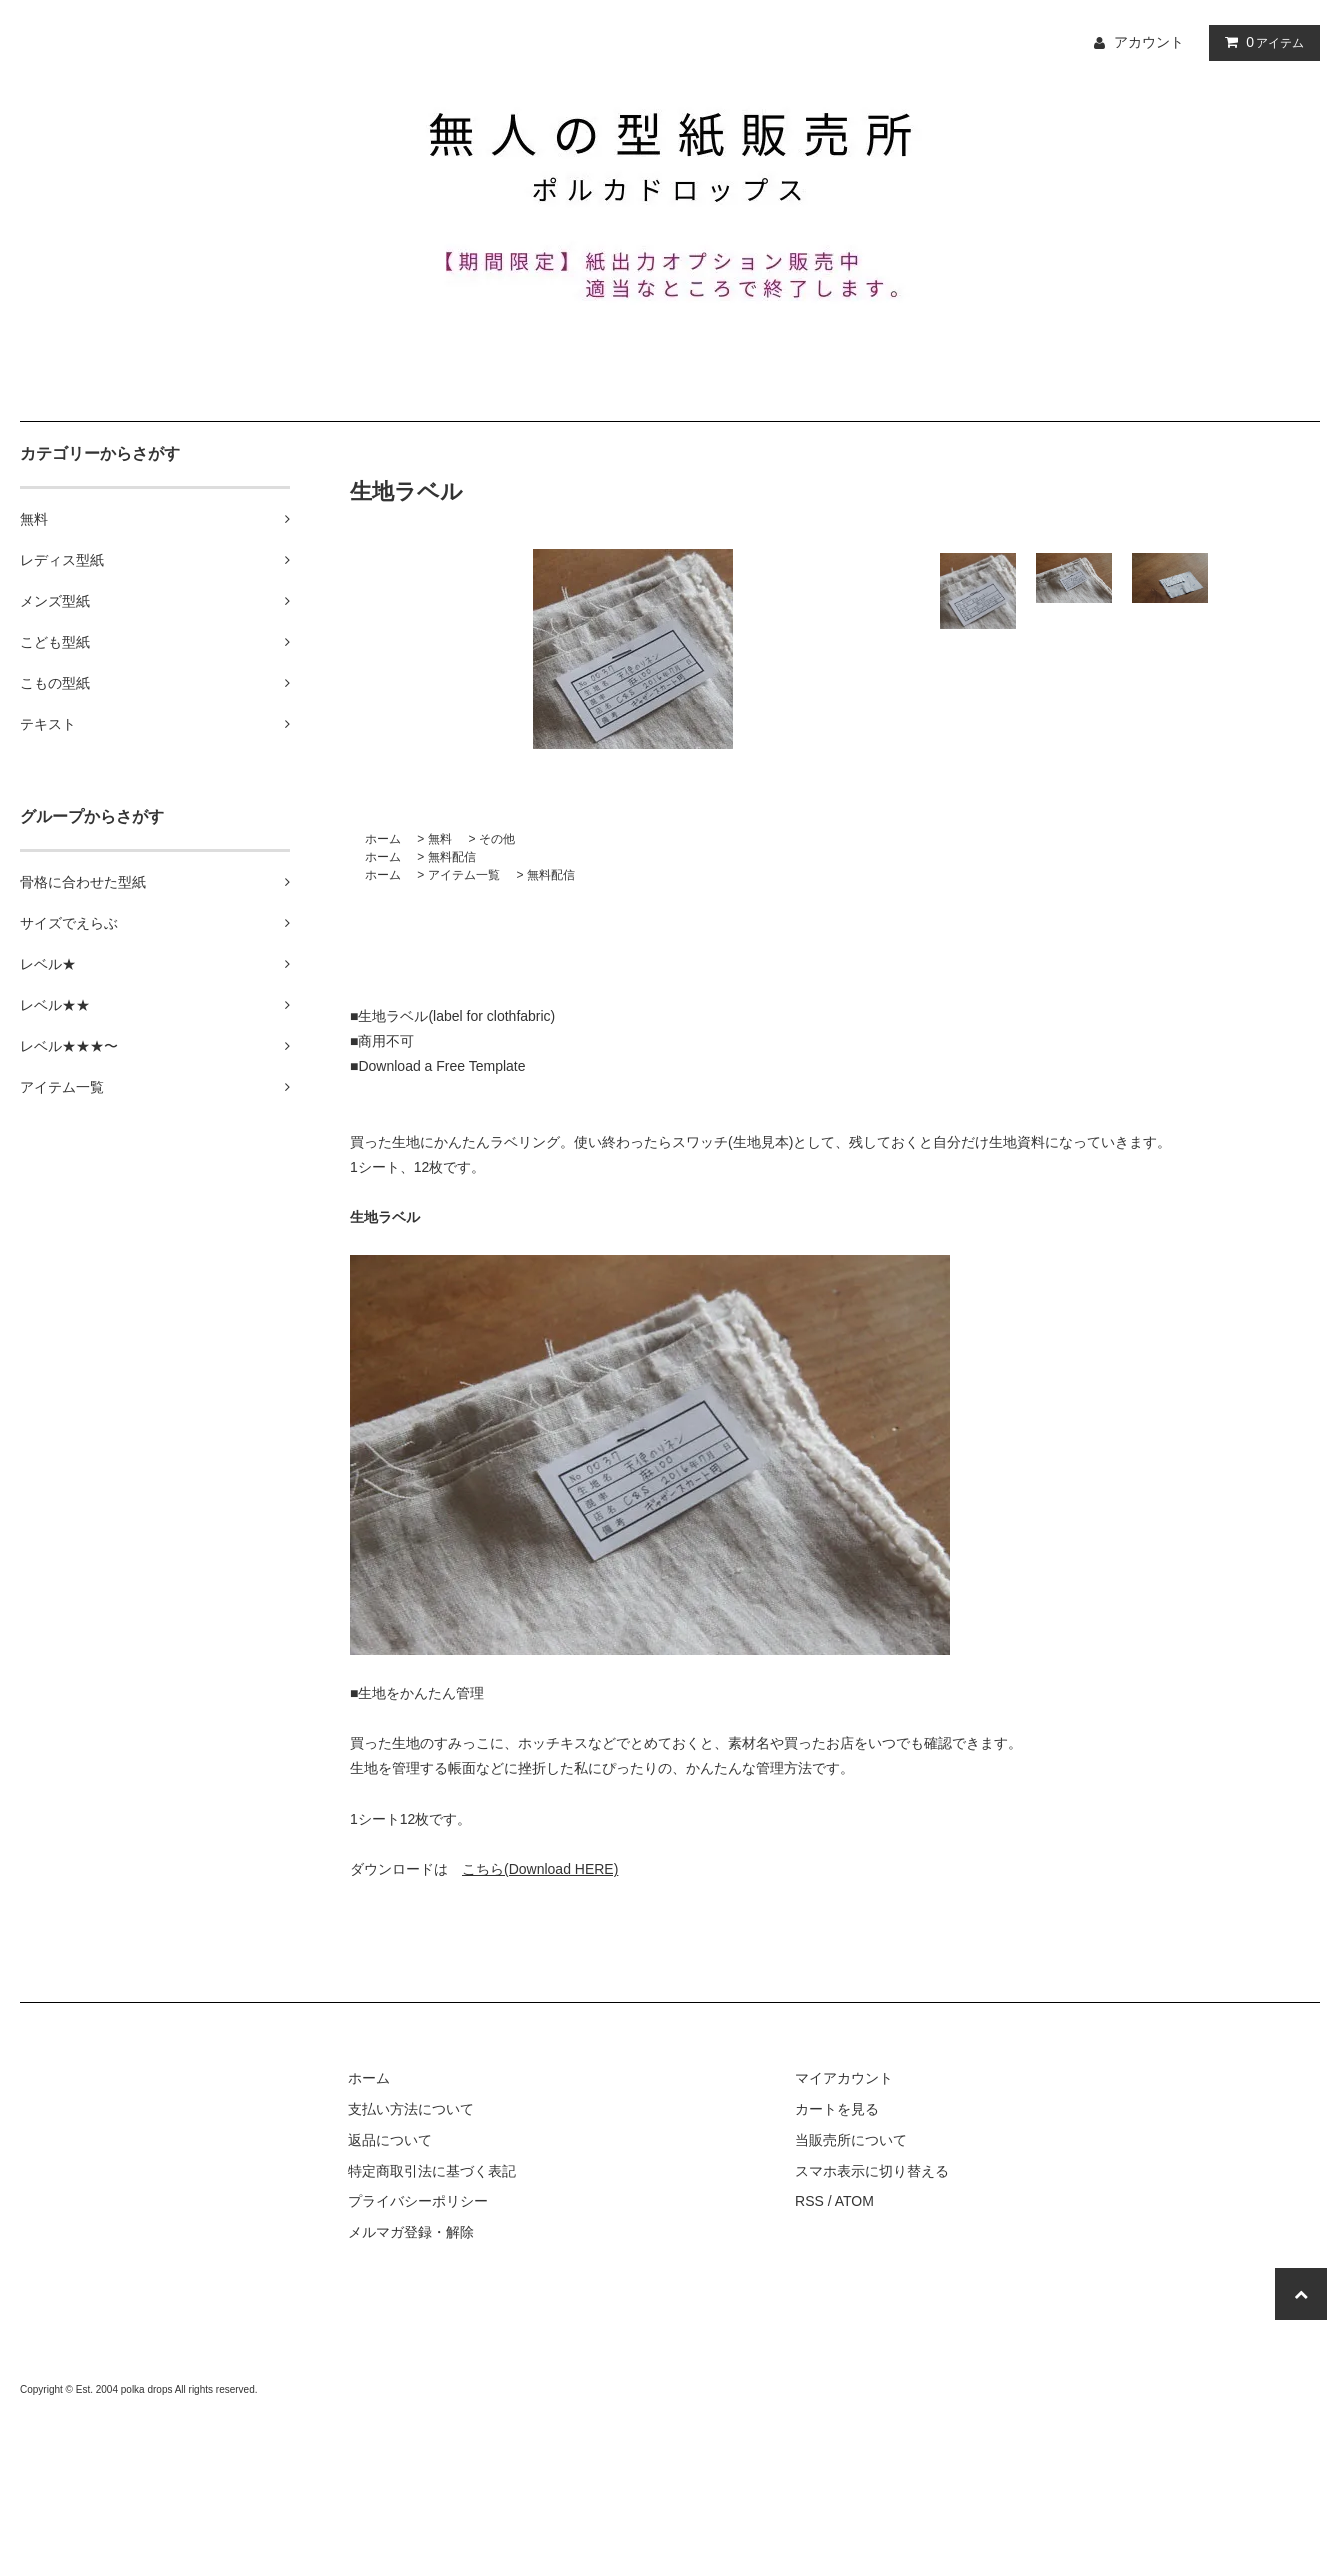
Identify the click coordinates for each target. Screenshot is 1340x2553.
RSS (809, 2201)
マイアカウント (844, 2078)
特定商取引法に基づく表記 (432, 2171)
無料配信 (452, 857)
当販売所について (851, 2140)
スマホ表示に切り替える (872, 2171)
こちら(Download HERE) (540, 1869)
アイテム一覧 (464, 875)
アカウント (1149, 42)
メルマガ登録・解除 (411, 2232)
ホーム (383, 839)
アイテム (1260, 42)
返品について (390, 2140)
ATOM (854, 2201)
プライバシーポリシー (418, 2201)
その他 (497, 839)
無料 (440, 839)
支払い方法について (411, 2109)
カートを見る (837, 2109)
